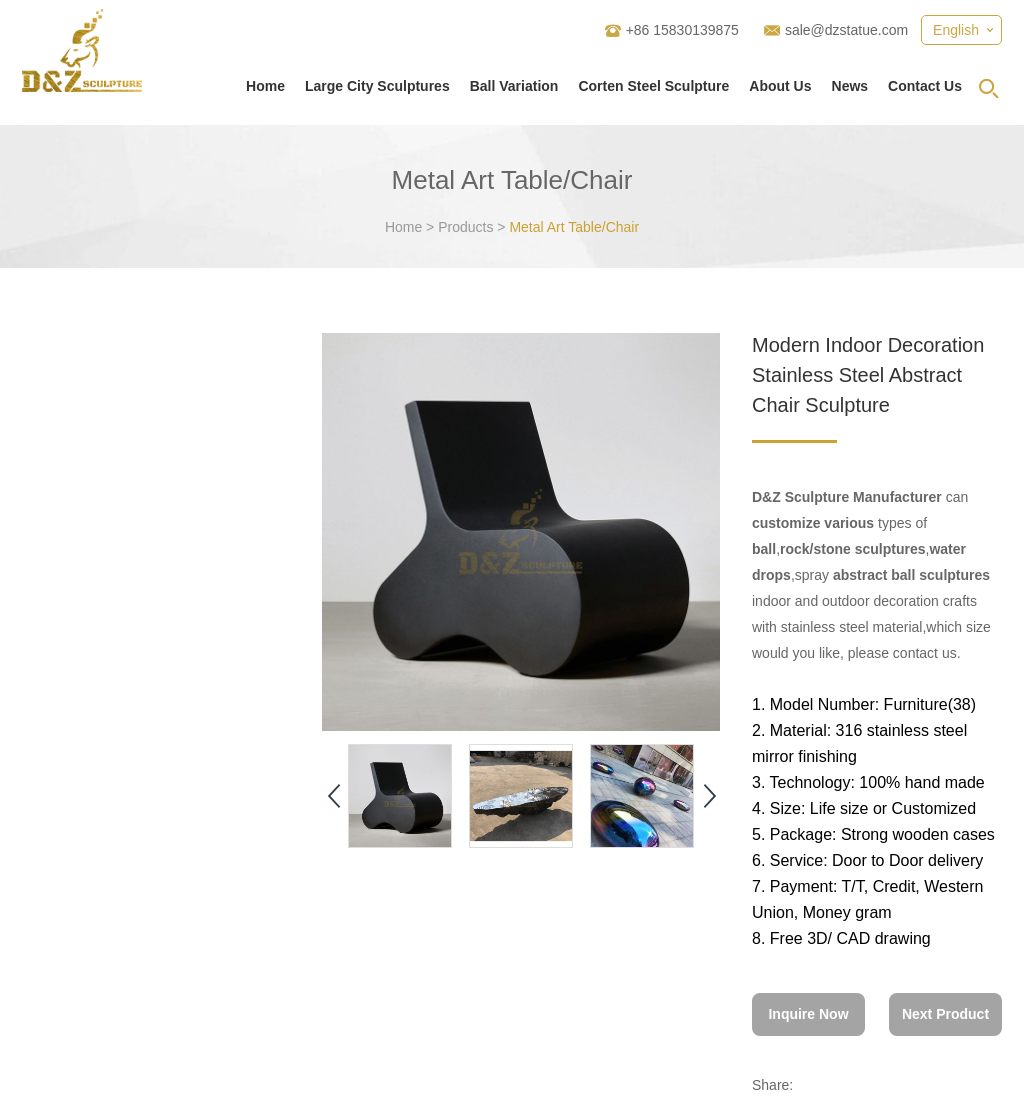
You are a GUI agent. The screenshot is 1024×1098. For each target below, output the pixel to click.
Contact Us (925, 86)
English (956, 30)
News (850, 86)
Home (265, 86)
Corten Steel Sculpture (653, 86)
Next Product (945, 1014)
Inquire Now (808, 1014)
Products (465, 227)
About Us (780, 86)
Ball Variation (514, 86)
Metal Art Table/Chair (574, 227)
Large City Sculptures (377, 86)
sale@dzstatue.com (846, 30)
